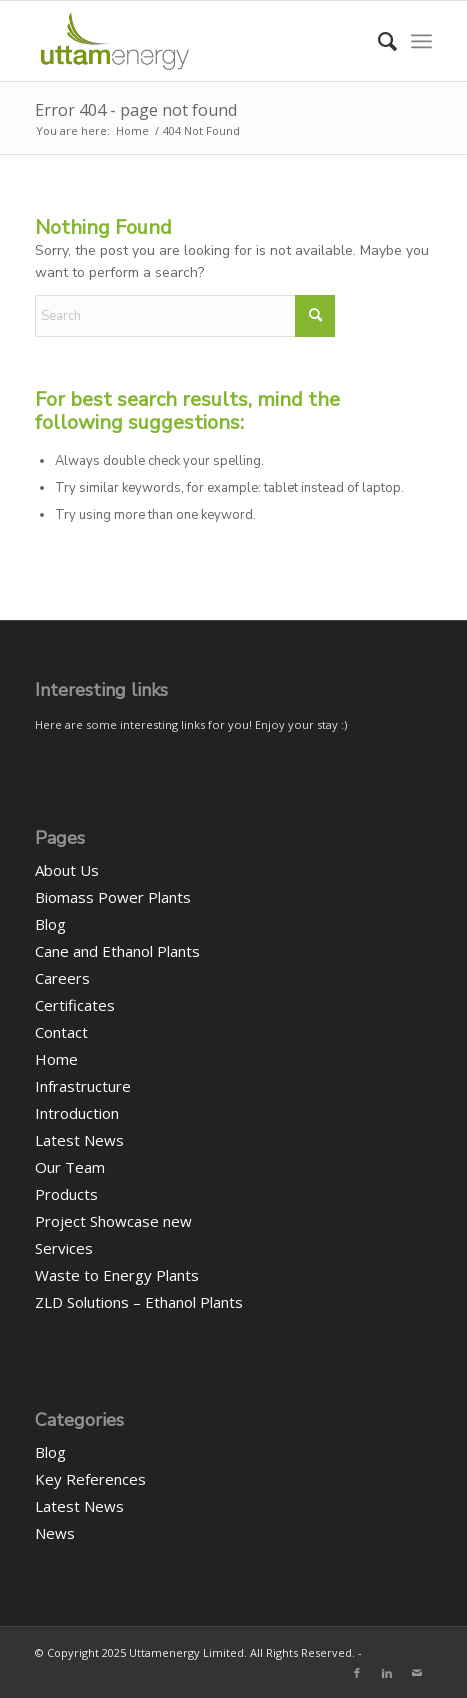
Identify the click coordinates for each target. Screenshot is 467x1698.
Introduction (77, 1113)
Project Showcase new (113, 1221)
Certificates (75, 1005)
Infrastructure (83, 1086)
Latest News (79, 1140)
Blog (50, 924)
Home (56, 1059)
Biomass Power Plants (113, 897)
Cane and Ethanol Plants (117, 951)
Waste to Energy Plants (117, 1275)
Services (64, 1248)
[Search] (377, 41)
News (55, 1533)
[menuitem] (377, 41)
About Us (67, 870)
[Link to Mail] (417, 1673)
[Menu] (421, 41)
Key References (90, 1479)
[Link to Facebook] (357, 1673)
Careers (62, 978)
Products (66, 1194)
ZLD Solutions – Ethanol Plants (139, 1302)
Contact (61, 1032)
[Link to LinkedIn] (387, 1673)
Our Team (70, 1167)
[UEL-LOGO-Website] (194, 41)
